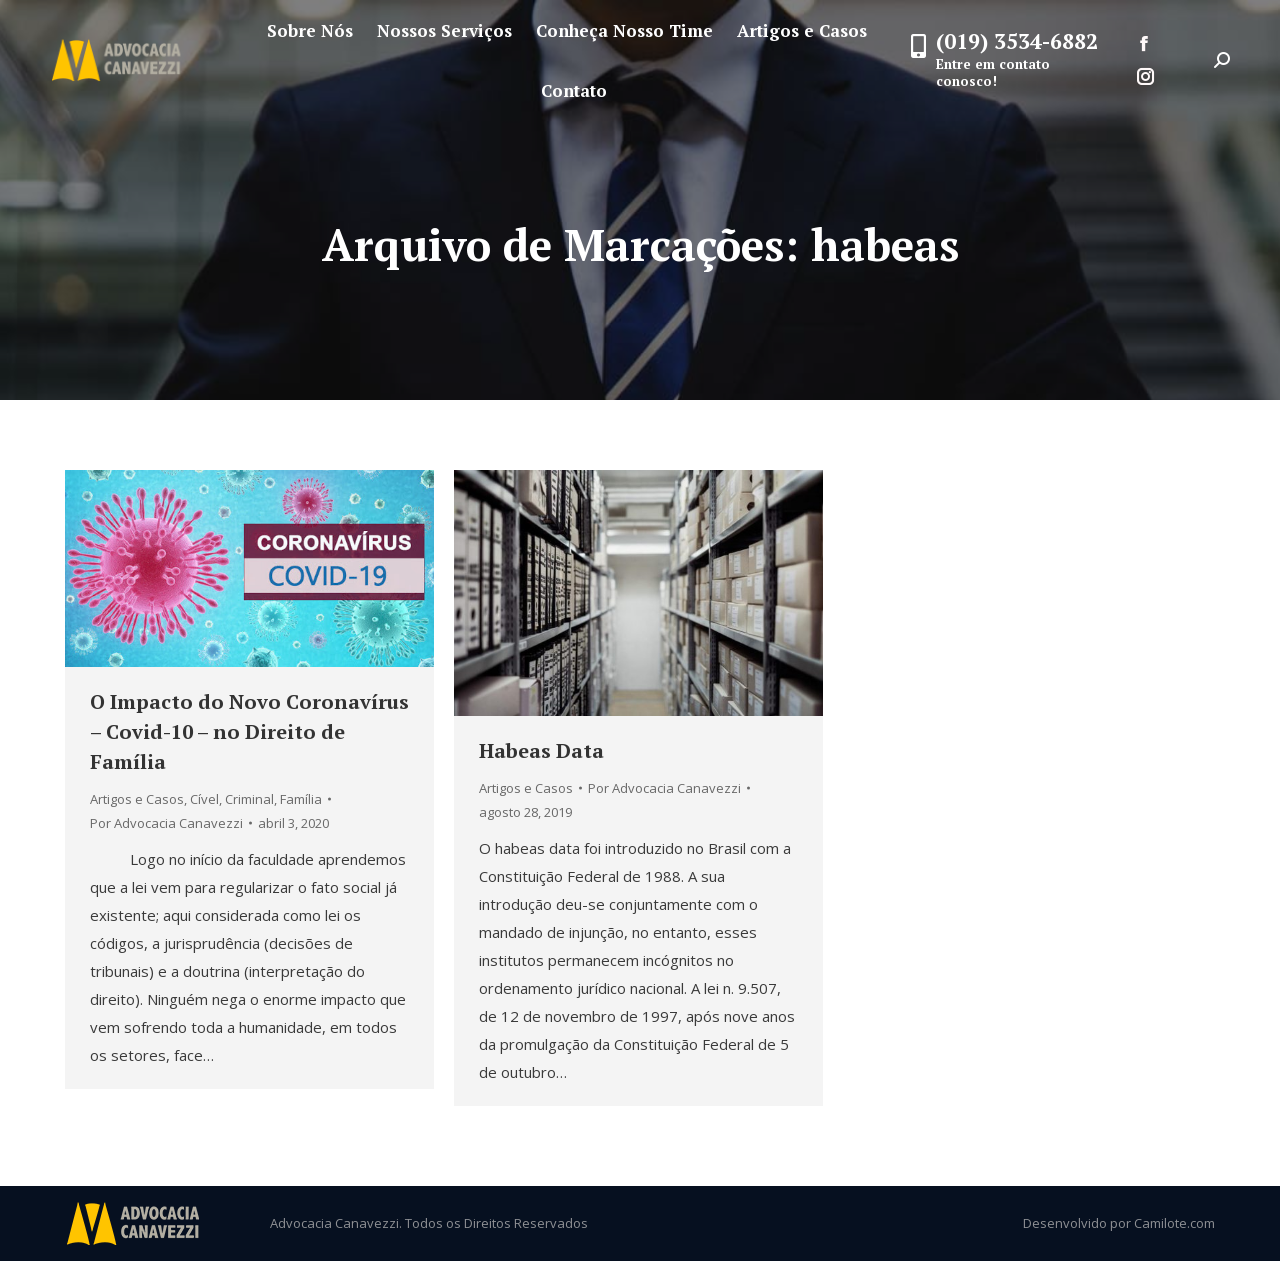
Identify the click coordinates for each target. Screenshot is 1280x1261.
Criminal (249, 799)
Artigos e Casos (137, 799)
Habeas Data (541, 750)
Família (301, 799)
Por (166, 823)
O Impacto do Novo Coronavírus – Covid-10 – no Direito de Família (249, 731)
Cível (204, 799)
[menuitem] (310, 30)
